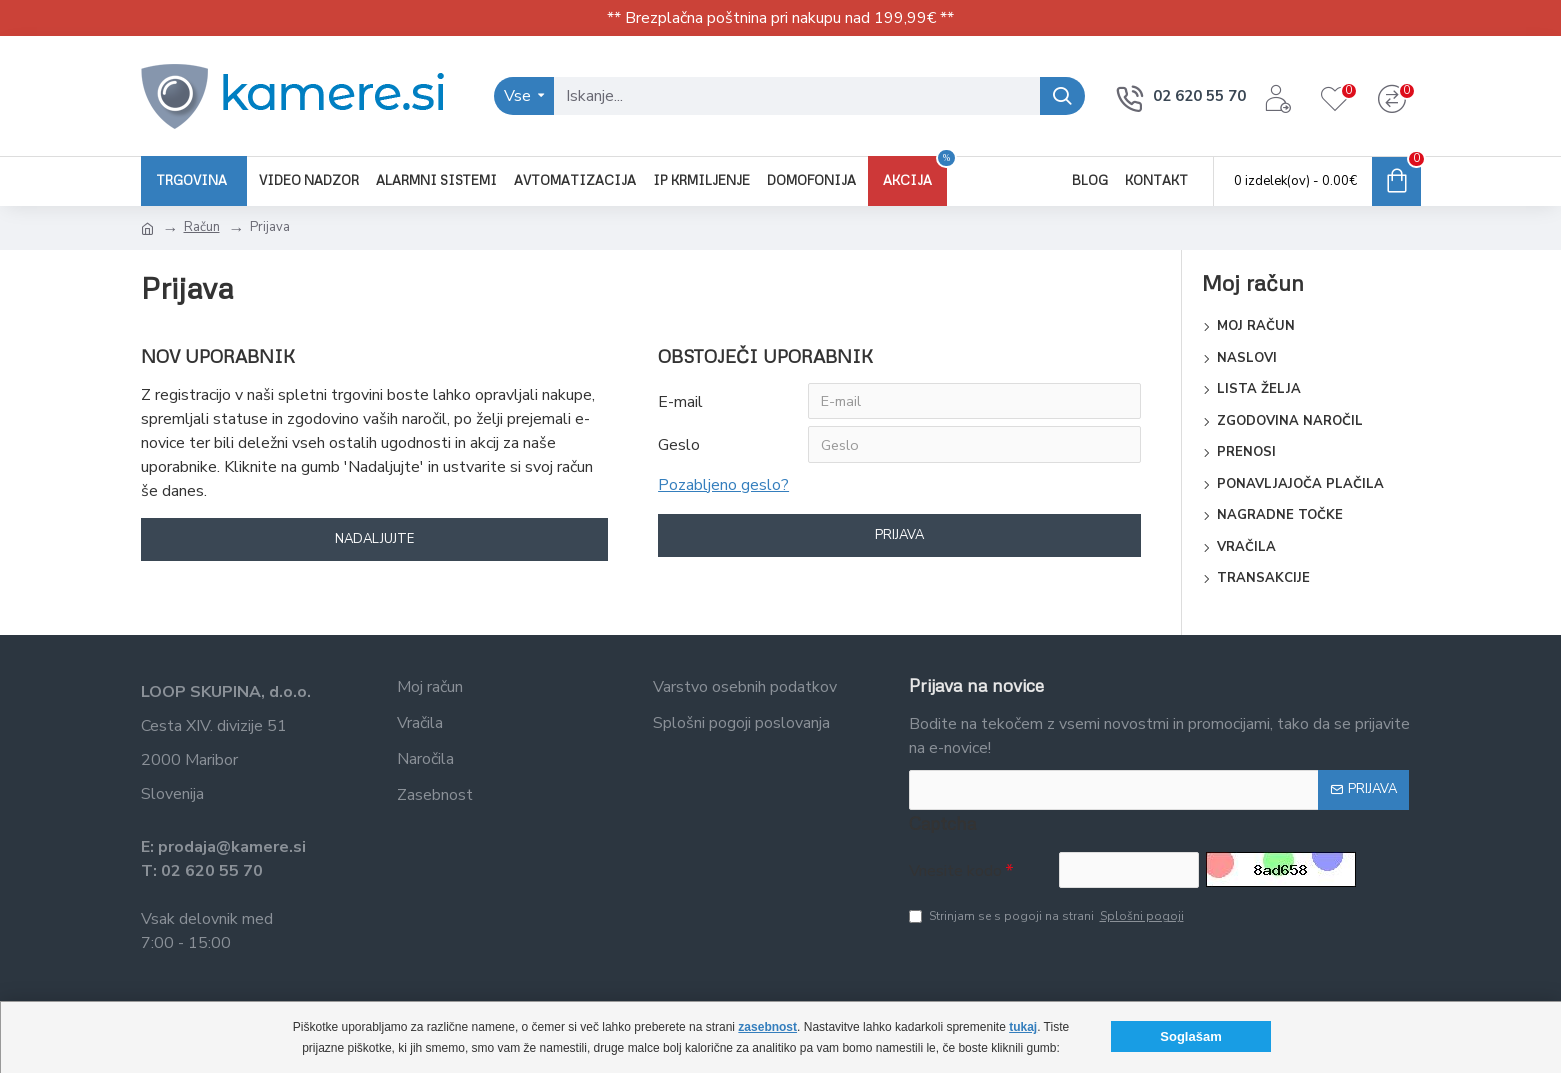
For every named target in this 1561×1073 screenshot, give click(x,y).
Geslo (679, 448)
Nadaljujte (374, 540)
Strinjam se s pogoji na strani (1048, 919)
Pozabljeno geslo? (723, 489)
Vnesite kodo (955, 871)
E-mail (680, 402)
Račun (202, 227)
